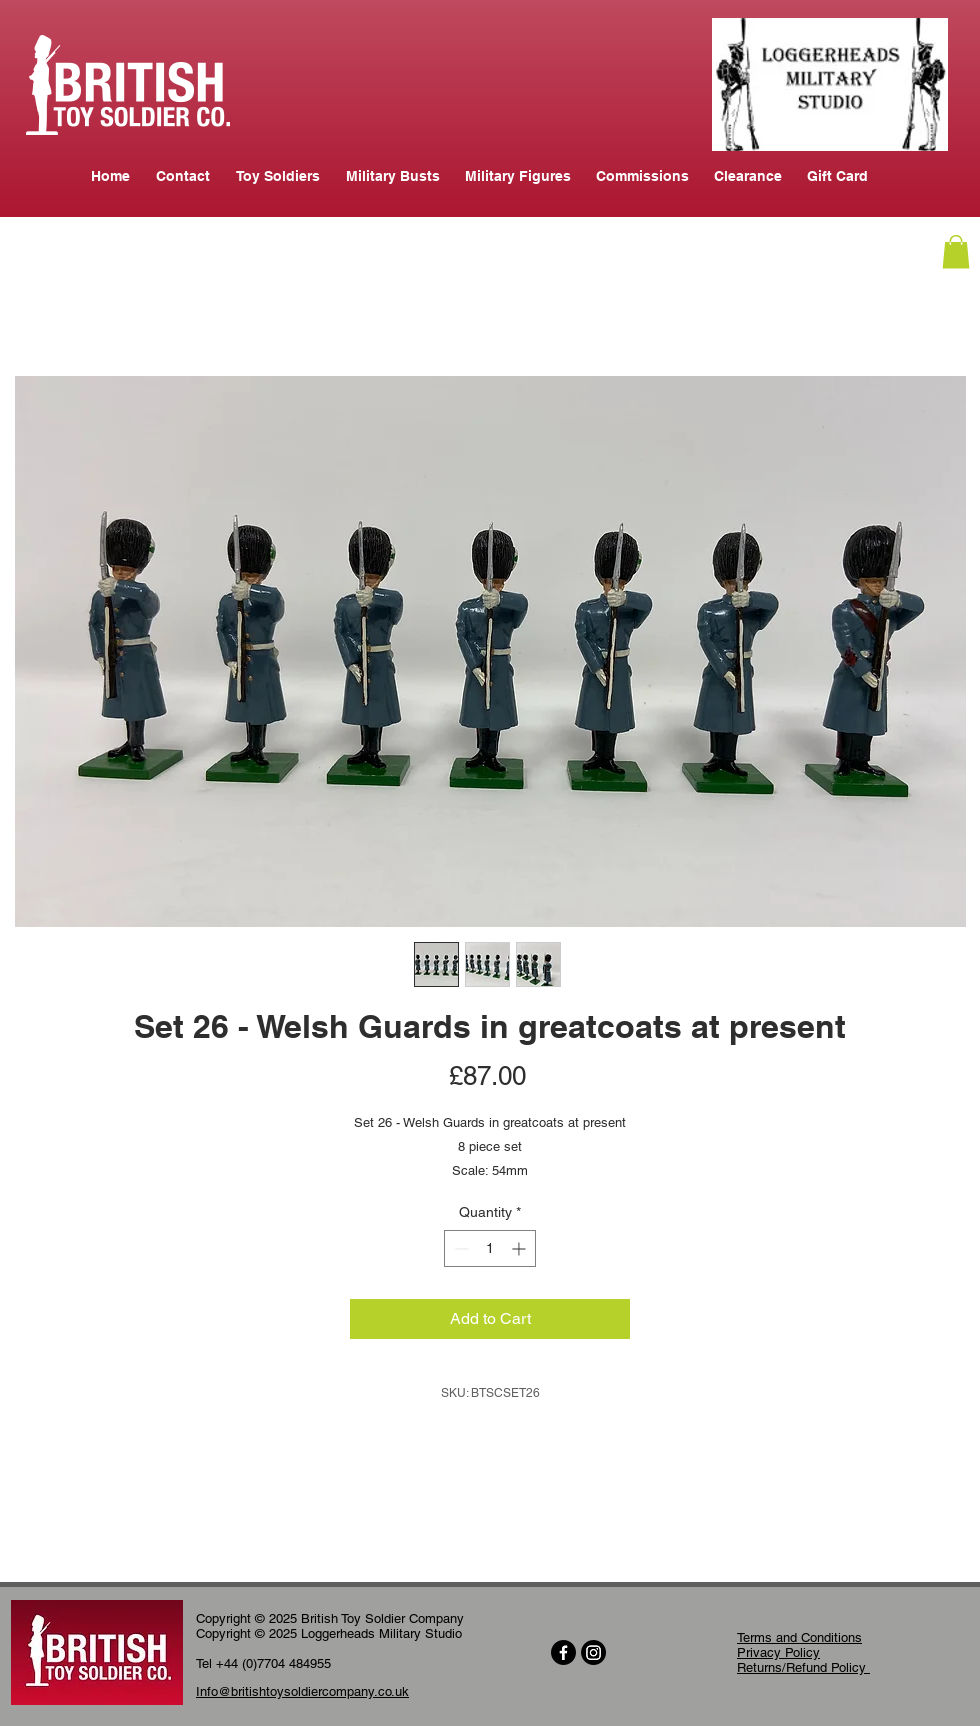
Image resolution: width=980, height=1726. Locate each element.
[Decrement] (459, 1248)
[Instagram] (593, 1652)
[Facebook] (563, 1652)
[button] (956, 251)
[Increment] (520, 1248)
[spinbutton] (490, 1248)
